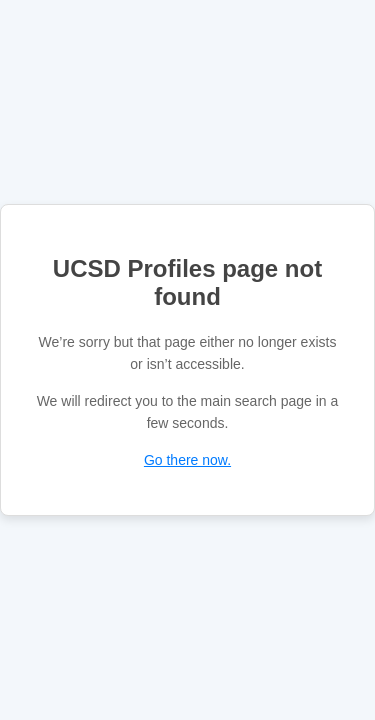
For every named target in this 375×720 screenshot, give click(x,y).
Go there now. (187, 460)
